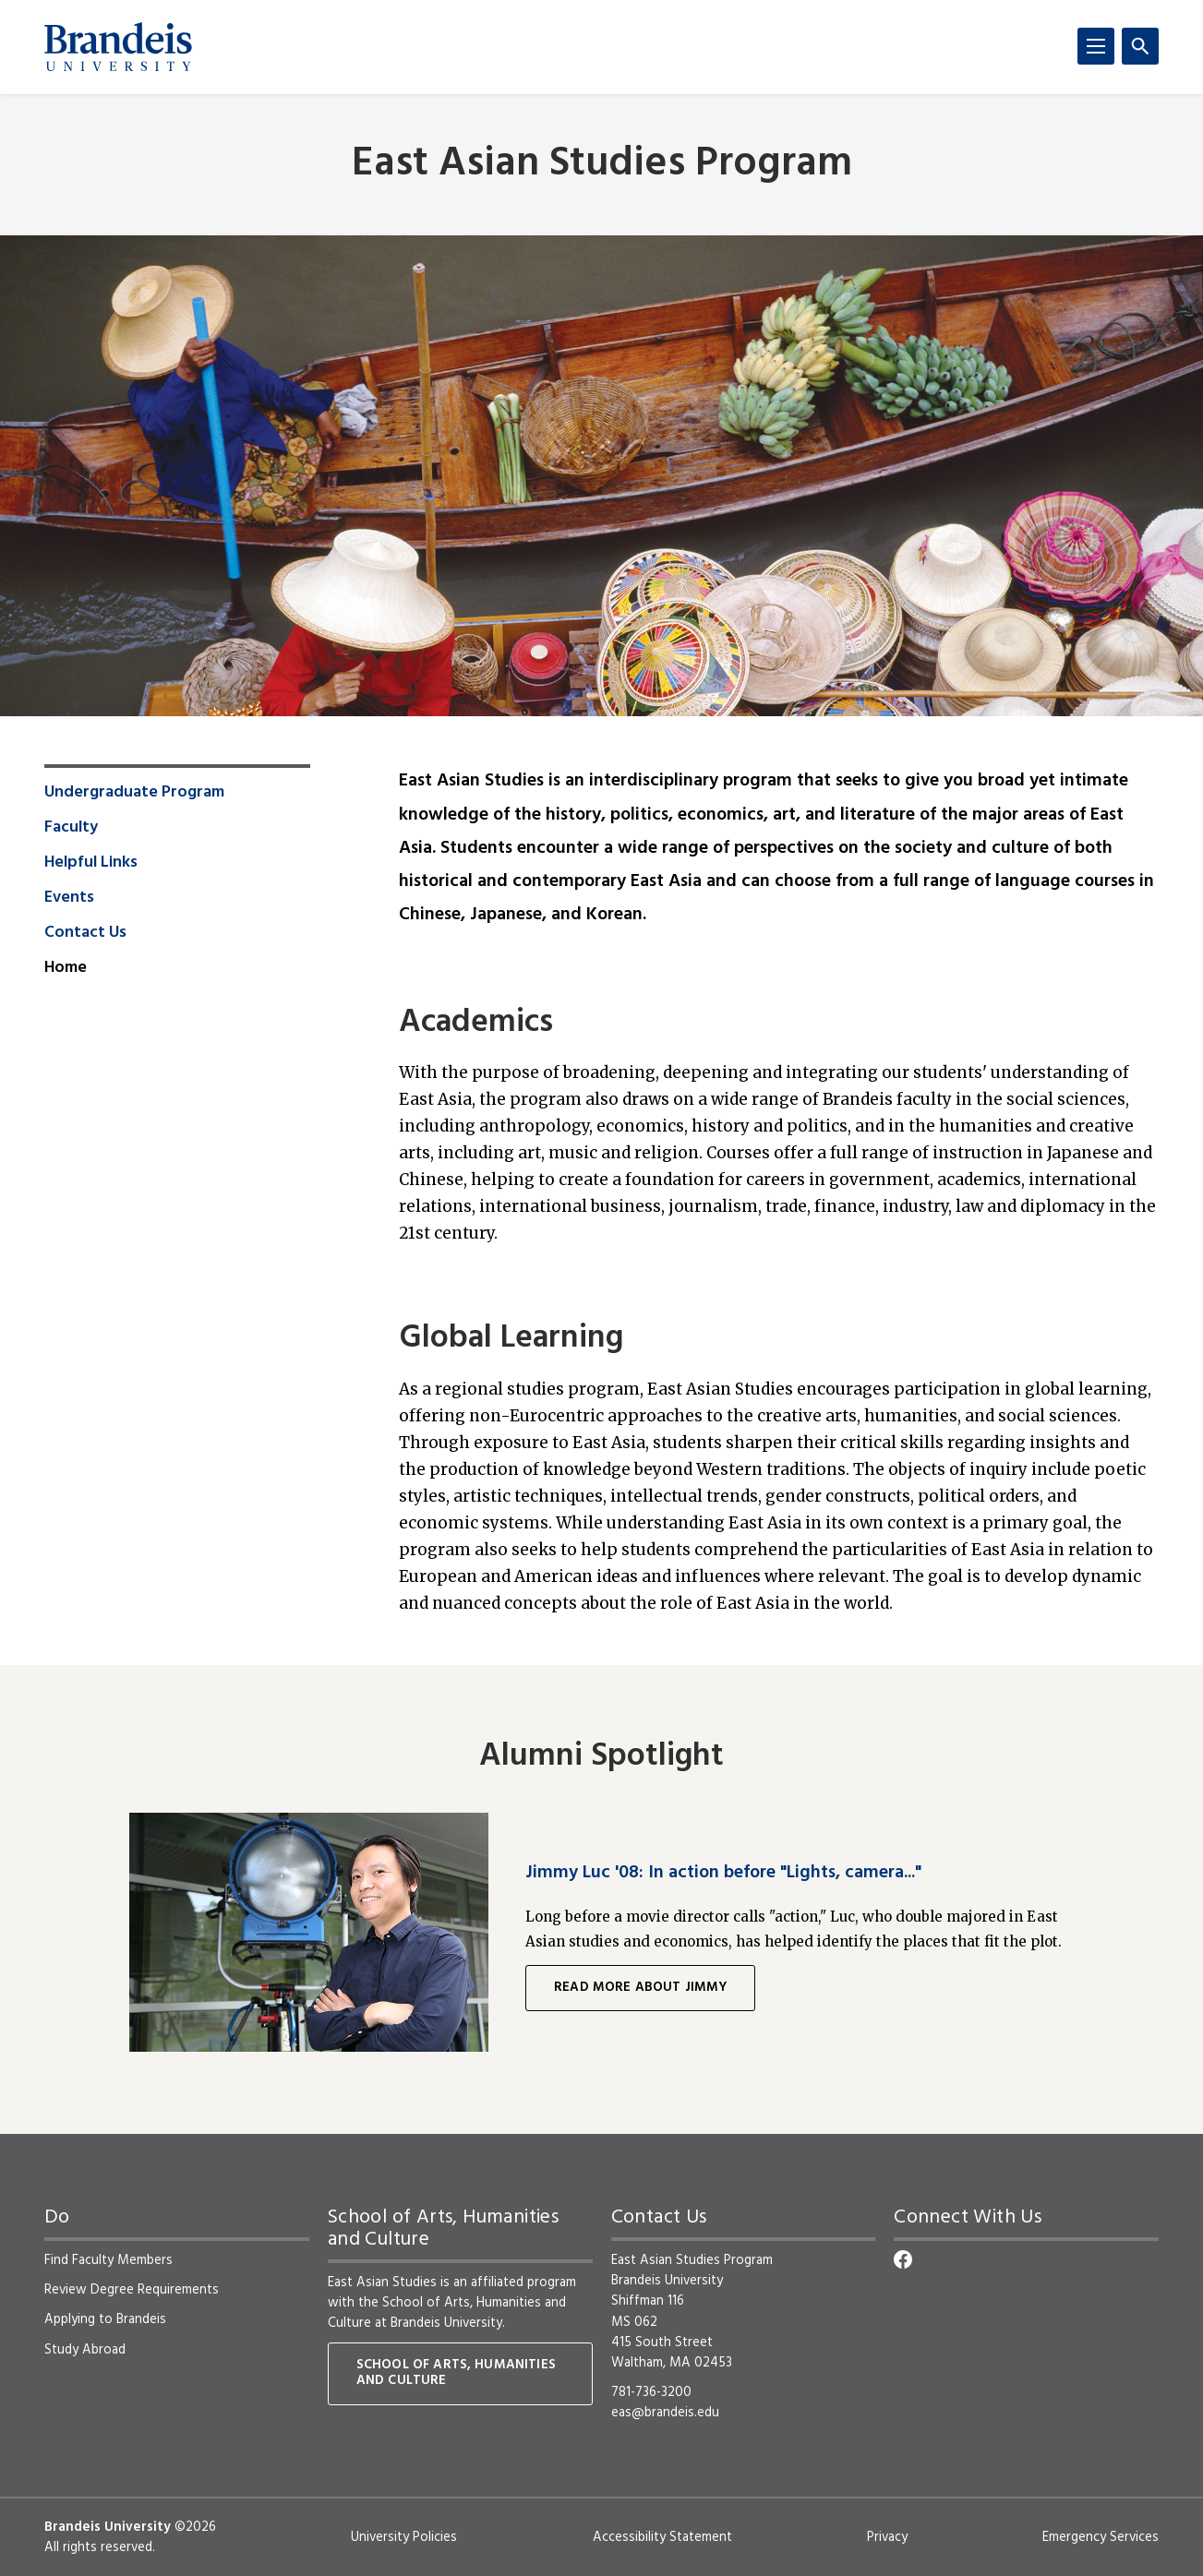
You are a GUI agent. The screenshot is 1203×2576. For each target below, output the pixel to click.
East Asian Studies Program (602, 164)
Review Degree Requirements (131, 2290)
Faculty (71, 828)
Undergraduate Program (134, 793)
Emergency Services (1100, 2537)
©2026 (195, 2527)
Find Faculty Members (108, 2260)
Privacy (887, 2537)
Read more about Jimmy (640, 1987)
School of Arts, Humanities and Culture (447, 2313)
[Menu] (1095, 46)
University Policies (404, 2537)
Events (69, 898)
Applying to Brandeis (105, 2319)
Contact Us (85, 933)
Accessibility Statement (662, 2537)
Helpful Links (91, 863)
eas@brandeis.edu (665, 2413)
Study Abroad (85, 2350)
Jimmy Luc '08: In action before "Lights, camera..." (723, 1873)
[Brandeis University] (118, 47)
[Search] (1140, 46)
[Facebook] (903, 2259)
